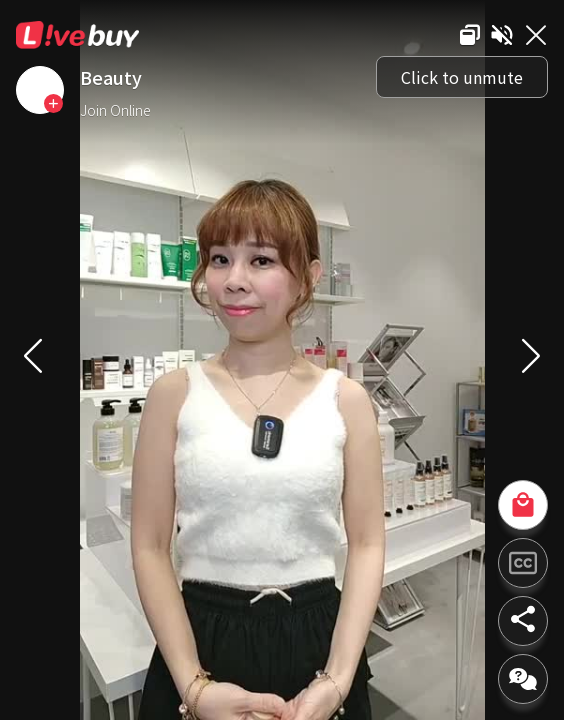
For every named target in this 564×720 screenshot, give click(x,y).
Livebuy (78, 35)
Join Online (115, 110)
